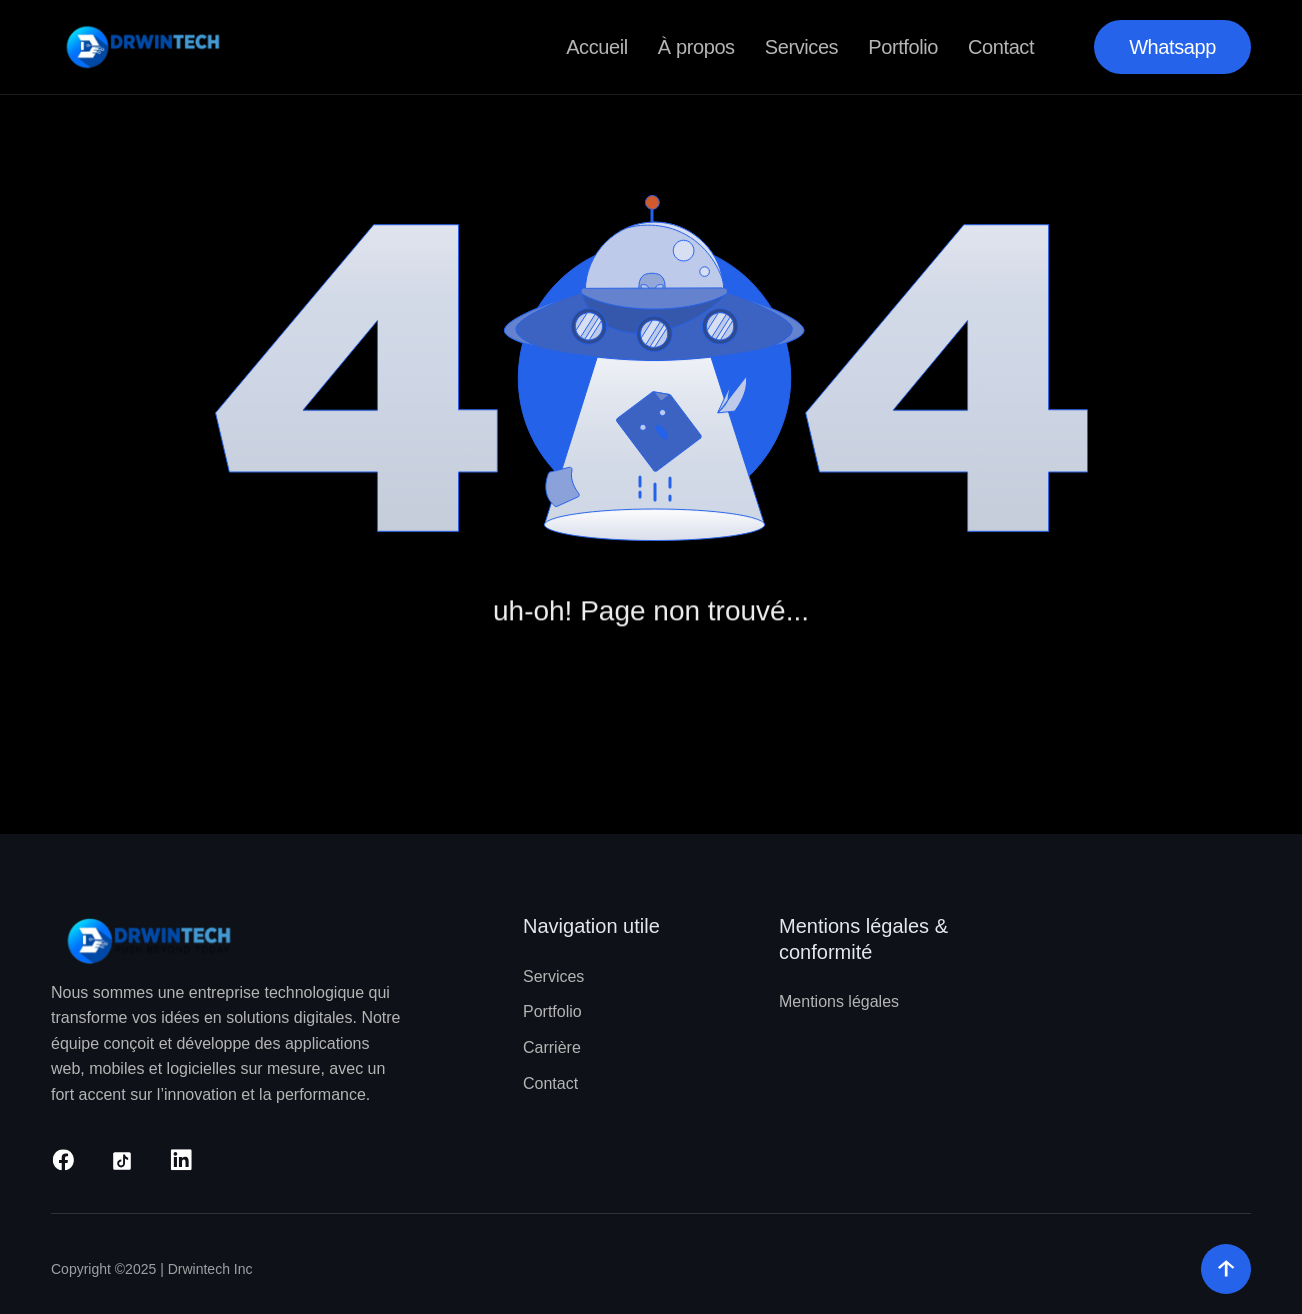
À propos (696, 47)
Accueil (597, 47)
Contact (1001, 47)
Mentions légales (839, 1001)
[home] (148, 47)
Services (802, 47)
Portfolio (903, 47)
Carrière (552, 1047)
